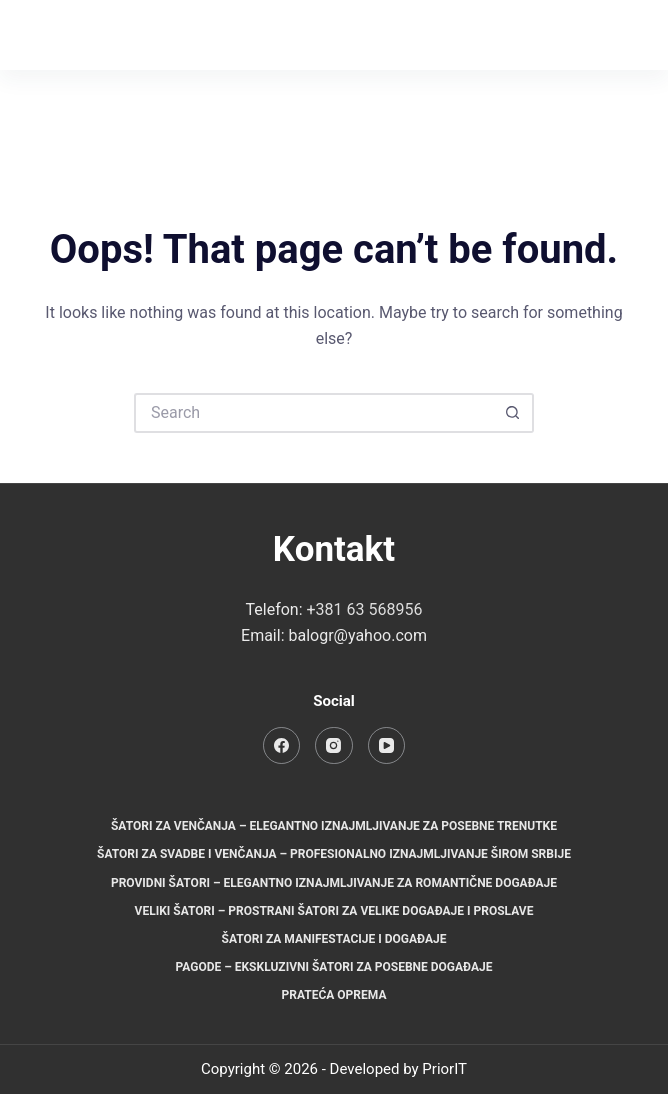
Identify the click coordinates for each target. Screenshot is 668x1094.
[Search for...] (314, 413)
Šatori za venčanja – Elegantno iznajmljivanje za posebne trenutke (334, 826)
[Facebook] (537, 35)
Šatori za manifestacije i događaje (334, 939)
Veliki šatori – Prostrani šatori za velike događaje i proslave (334, 911)
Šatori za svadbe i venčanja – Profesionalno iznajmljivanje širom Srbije (334, 854)
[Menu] (619, 35)
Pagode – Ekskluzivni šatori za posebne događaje (333, 967)
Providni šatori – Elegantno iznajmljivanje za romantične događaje (334, 883)
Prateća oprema (334, 995)
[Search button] (514, 413)
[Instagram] (577, 35)
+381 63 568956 (365, 609)
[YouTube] (387, 746)
